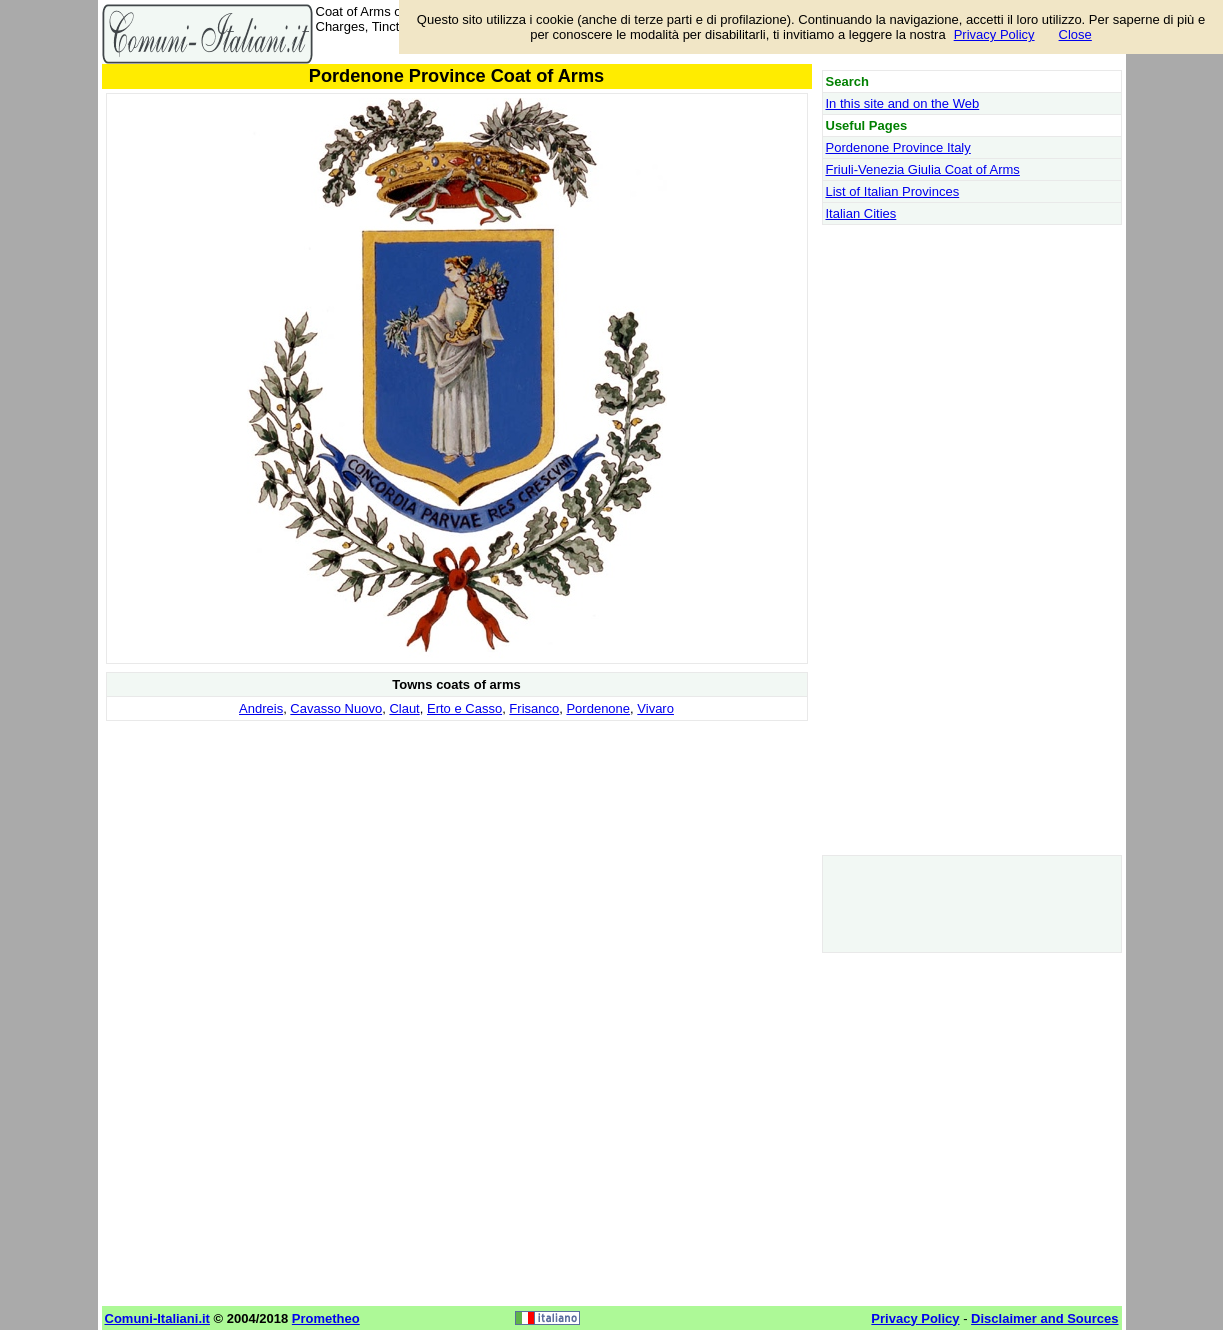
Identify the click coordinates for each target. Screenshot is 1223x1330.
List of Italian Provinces (893, 191)
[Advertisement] (457, 866)
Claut (404, 708)
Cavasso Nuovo (336, 708)
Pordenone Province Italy (898, 147)
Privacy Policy (994, 34)
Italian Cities (861, 213)
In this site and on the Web (903, 103)
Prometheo (326, 1318)
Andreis (261, 708)
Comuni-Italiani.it (157, 1318)
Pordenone (598, 708)
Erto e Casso (464, 708)
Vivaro (655, 708)
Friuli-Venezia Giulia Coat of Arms (923, 169)
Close (1075, 34)
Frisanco (534, 708)
